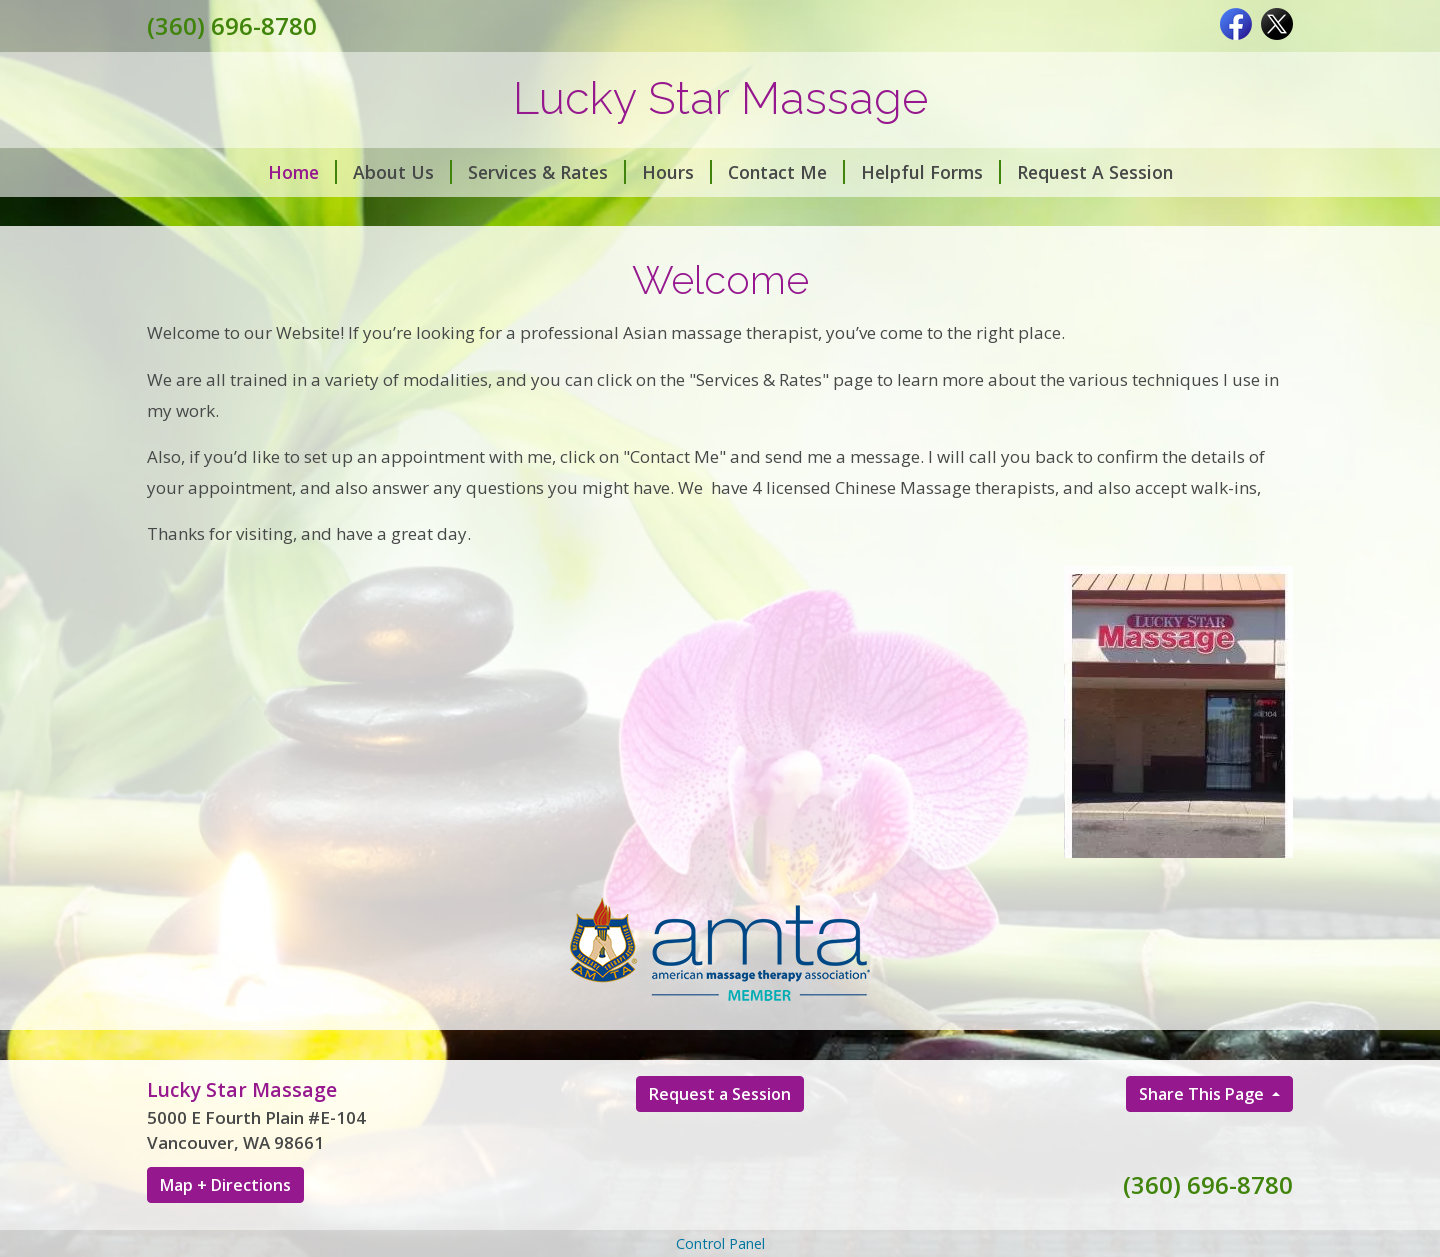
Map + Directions (225, 1185)
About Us (402, 172)
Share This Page (1203, 1094)
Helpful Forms (931, 172)
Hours (677, 172)
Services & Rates (547, 172)
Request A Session (1095, 172)
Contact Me (786, 172)
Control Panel (720, 1243)
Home (302, 172)
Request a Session (720, 1094)
